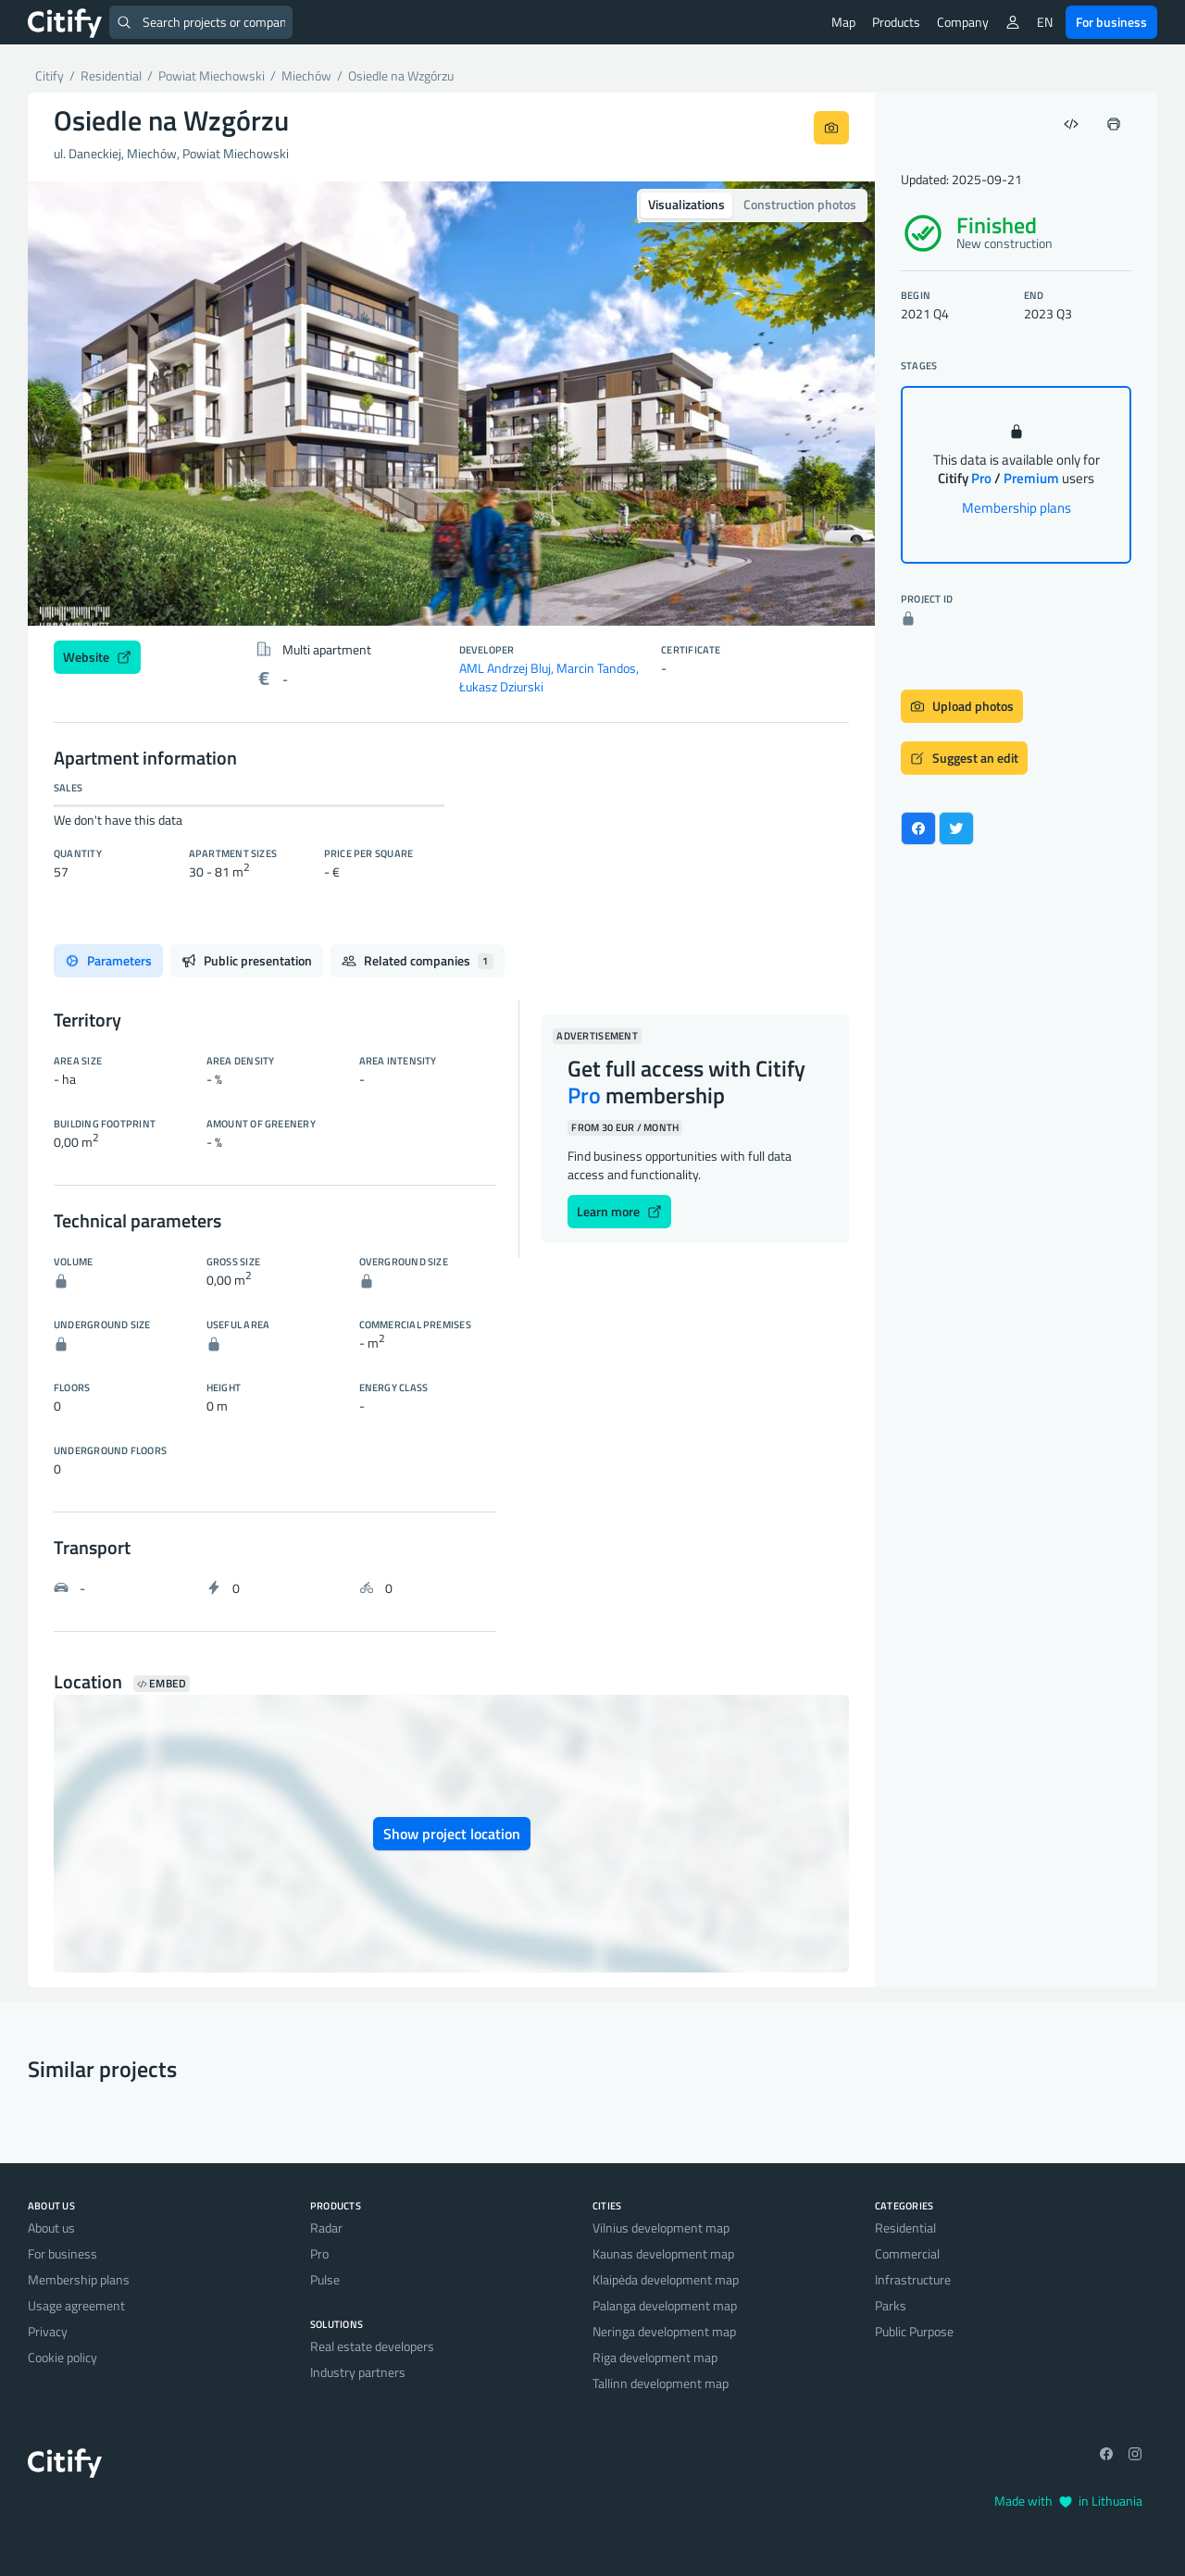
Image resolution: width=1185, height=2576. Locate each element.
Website (97, 656)
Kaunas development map (663, 2253)
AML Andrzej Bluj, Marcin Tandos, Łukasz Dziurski (549, 677)
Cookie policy (62, 2357)
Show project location (451, 1834)
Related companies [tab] (417, 960)
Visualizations (686, 204)
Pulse (325, 2279)
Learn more (619, 1211)
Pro (319, 2253)
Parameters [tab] (108, 960)
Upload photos (962, 706)
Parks (890, 2305)
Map (843, 21)
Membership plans (1016, 507)
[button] (91, 403)
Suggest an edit (964, 757)
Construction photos (799, 204)
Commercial (907, 2253)
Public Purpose (914, 2331)
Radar (326, 2227)
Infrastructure (913, 2279)
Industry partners (357, 2372)
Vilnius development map (661, 2227)
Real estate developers (372, 2346)
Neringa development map (664, 2331)
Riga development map (654, 2357)
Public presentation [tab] (246, 960)
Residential (905, 2227)
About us (51, 2227)
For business (1111, 21)
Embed (161, 1683)
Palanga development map (664, 2305)
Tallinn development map (660, 2383)
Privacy (48, 2331)
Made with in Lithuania (1068, 2500)
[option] (451, 403)
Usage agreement (76, 2305)
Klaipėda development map (665, 2279)
